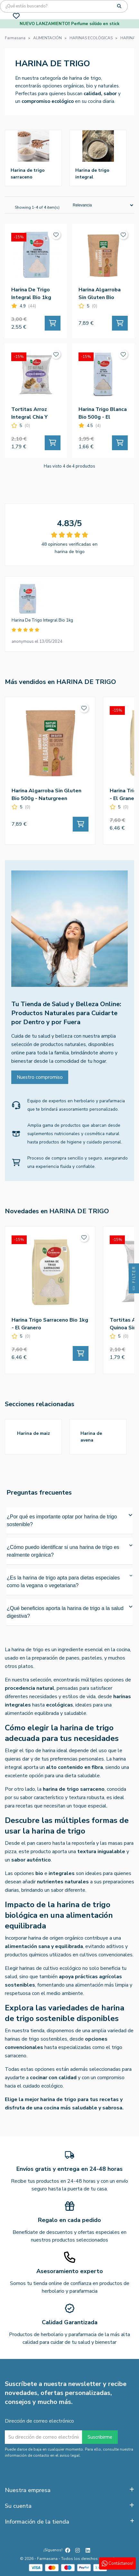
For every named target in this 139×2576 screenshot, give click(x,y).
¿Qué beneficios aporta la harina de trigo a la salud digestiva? (69, 1612)
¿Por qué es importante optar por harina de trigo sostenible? (69, 1520)
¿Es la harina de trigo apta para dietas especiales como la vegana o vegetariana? (69, 1581)
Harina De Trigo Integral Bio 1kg (42, 620)
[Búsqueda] (64, 6)
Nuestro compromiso (40, 1077)
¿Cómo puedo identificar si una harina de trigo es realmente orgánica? (69, 1550)
